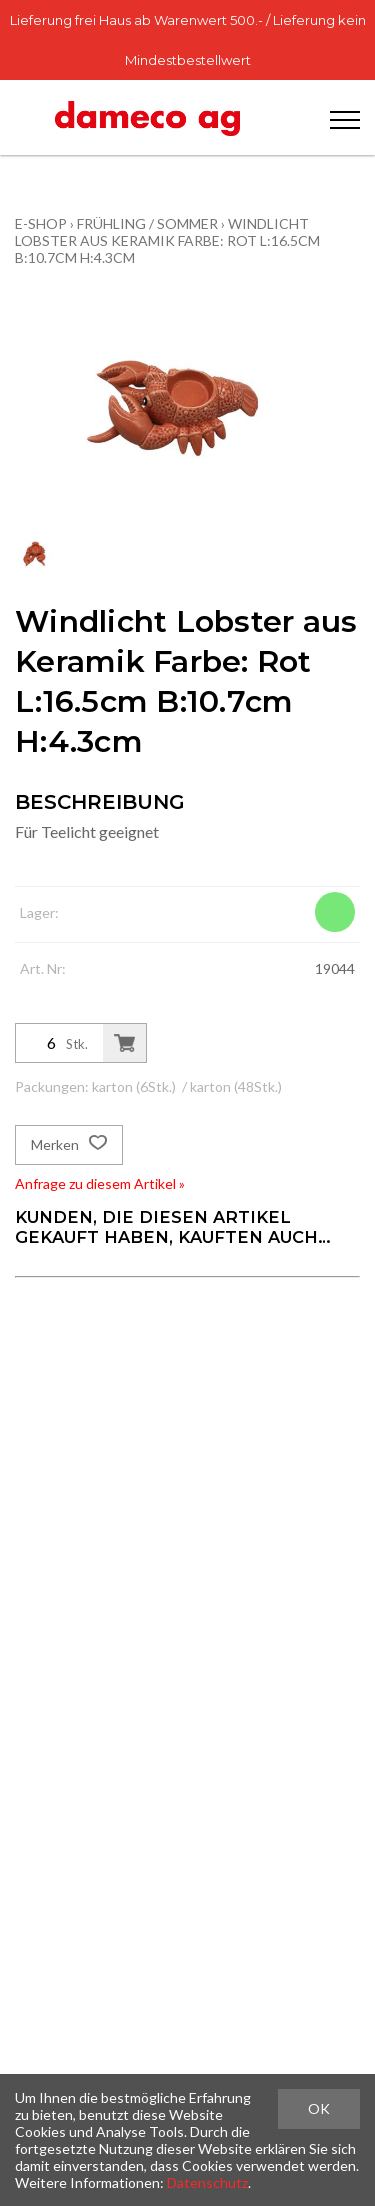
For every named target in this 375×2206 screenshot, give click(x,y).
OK (319, 2108)
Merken (69, 1145)
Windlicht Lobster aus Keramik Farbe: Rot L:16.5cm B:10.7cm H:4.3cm (167, 240)
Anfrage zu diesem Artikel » (100, 1183)
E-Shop (41, 223)
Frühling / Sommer (147, 223)
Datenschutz (207, 2182)
